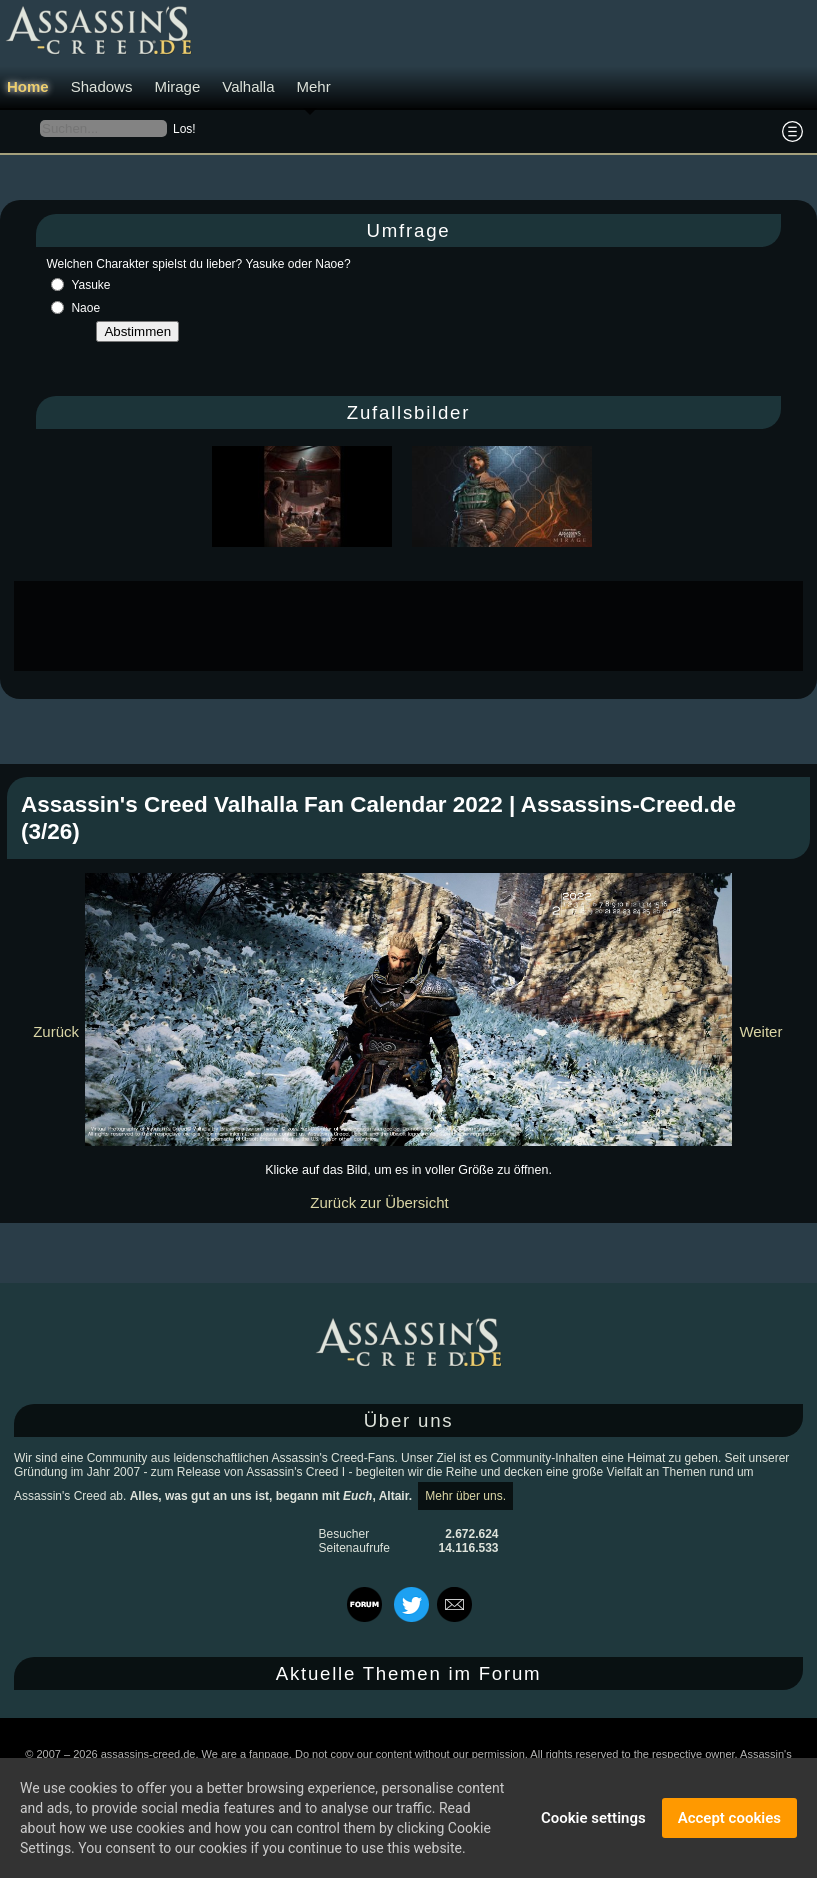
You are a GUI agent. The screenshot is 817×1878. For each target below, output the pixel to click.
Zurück (56, 1031)
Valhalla (248, 86)
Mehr (314, 86)
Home (28, 86)
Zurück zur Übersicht (379, 1202)
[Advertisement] (409, 626)
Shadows (102, 86)
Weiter (760, 1031)
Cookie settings (593, 1818)
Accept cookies (729, 1818)
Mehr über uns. (465, 1496)
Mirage (177, 86)
